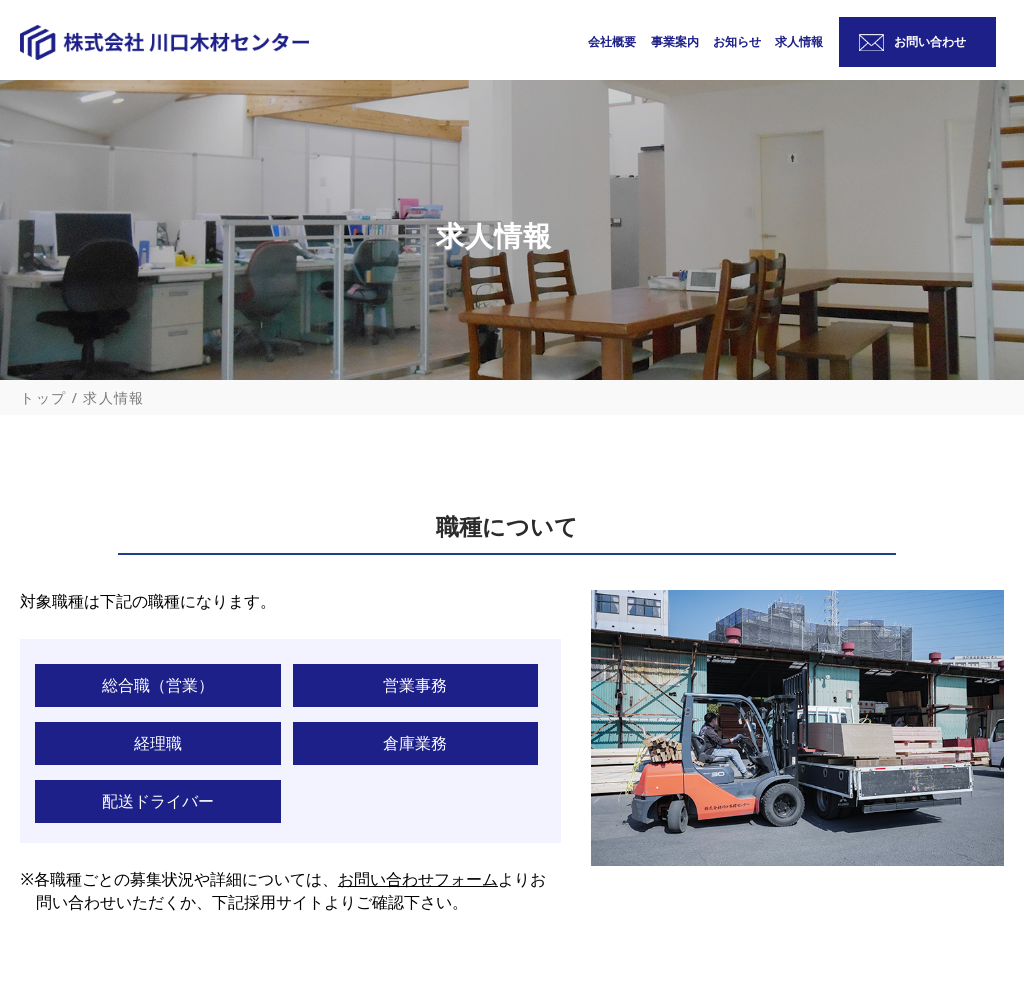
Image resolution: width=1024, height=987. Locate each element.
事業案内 (675, 45)
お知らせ (737, 45)
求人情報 (799, 45)
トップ (43, 398)
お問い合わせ (930, 42)
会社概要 (612, 45)
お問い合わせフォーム (418, 879)
